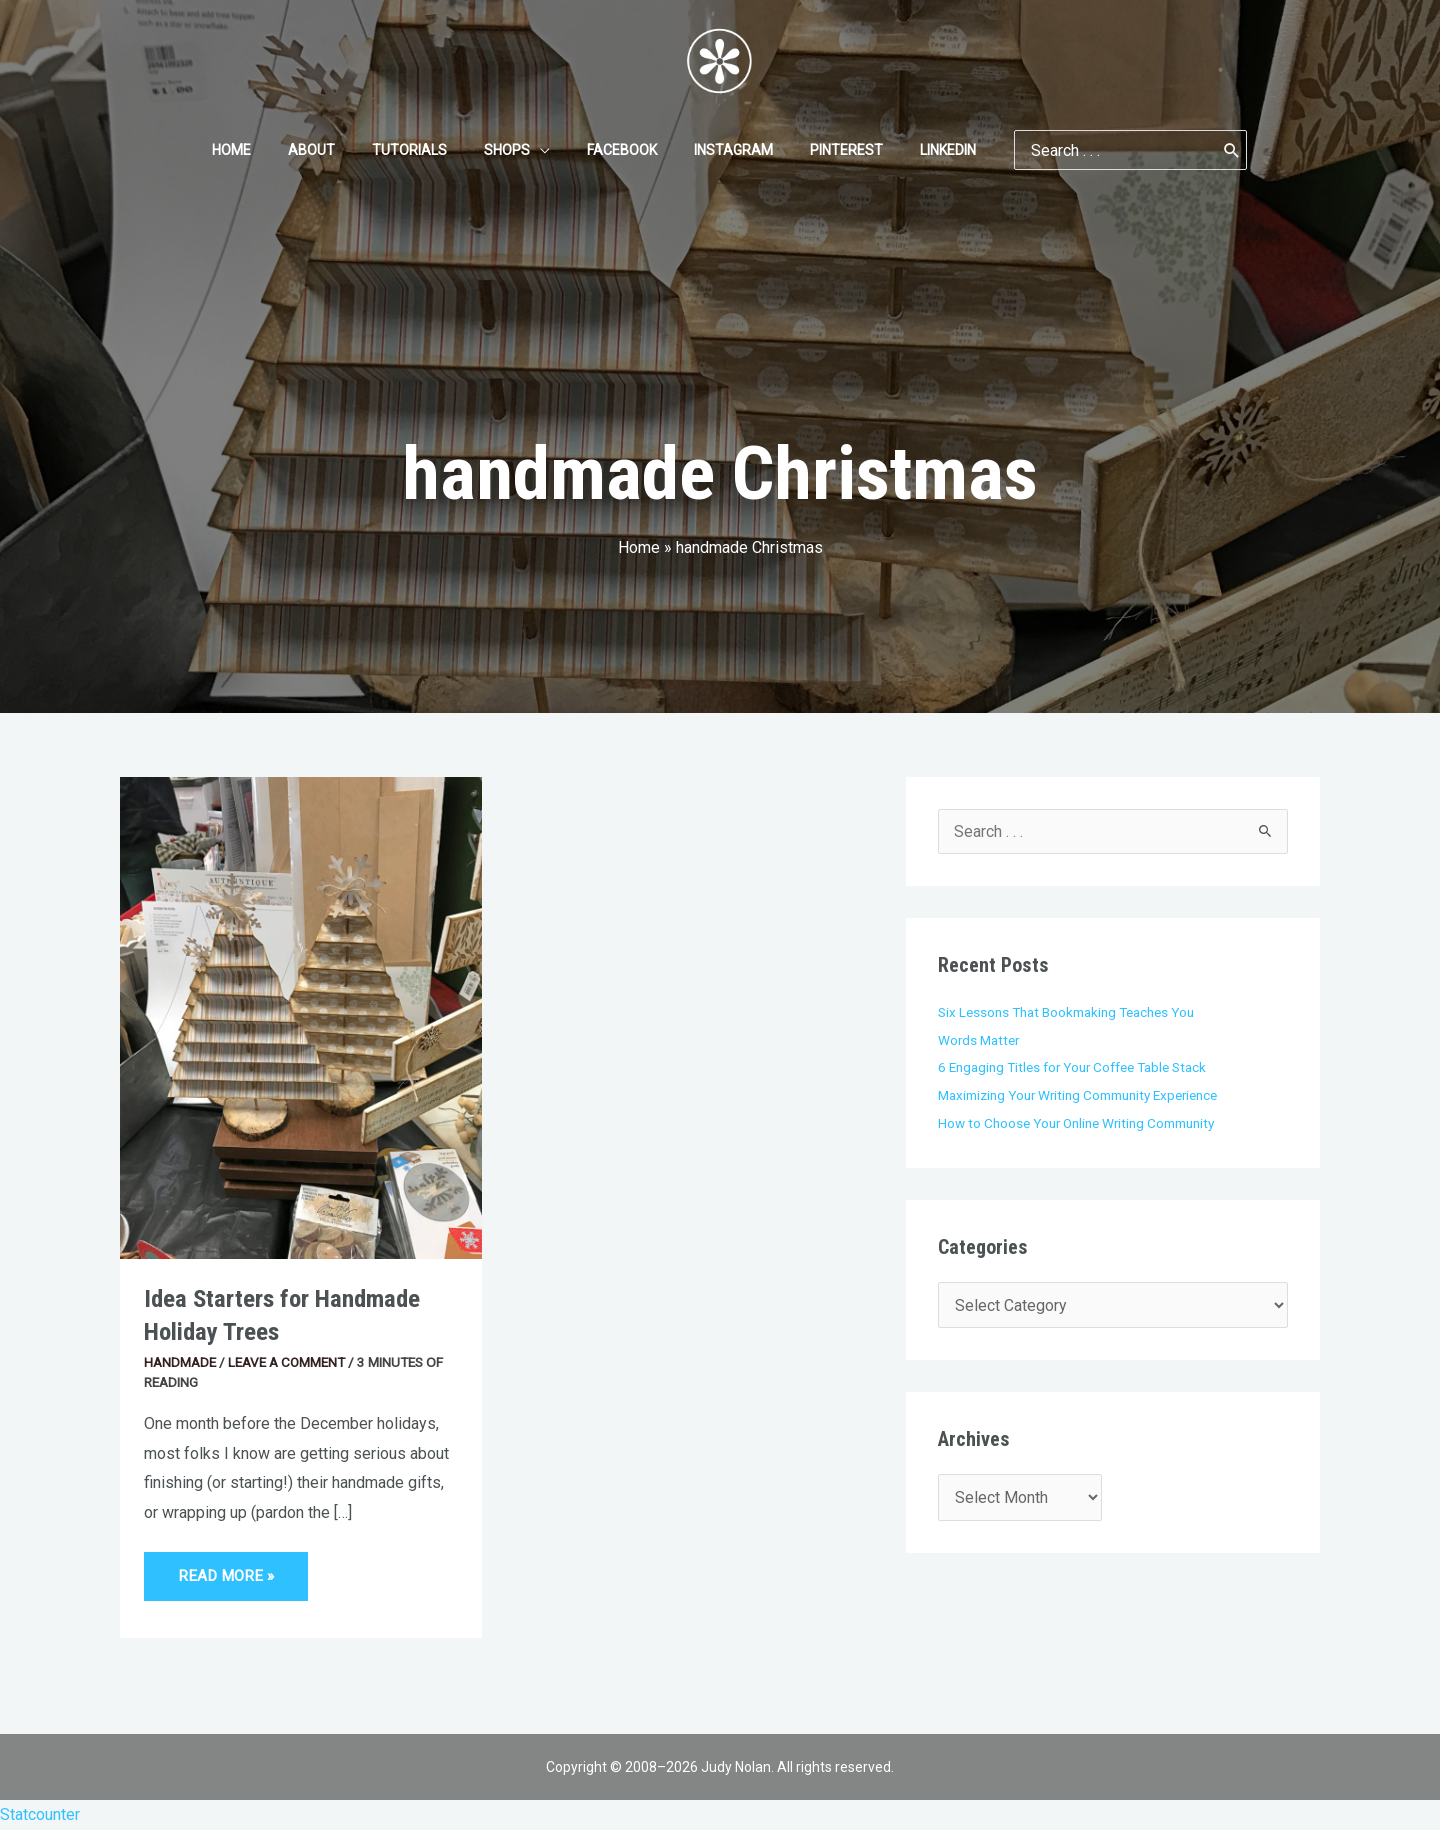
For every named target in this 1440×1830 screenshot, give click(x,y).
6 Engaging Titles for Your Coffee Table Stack (1073, 1067)
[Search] (1196, 150)
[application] (544, 150)
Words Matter (979, 1040)
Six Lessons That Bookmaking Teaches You (1066, 1012)
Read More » (225, 1568)
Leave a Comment (287, 1362)
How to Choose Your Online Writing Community (1077, 1123)
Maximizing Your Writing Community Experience (1079, 1095)
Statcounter (40, 1814)
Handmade (180, 1362)
